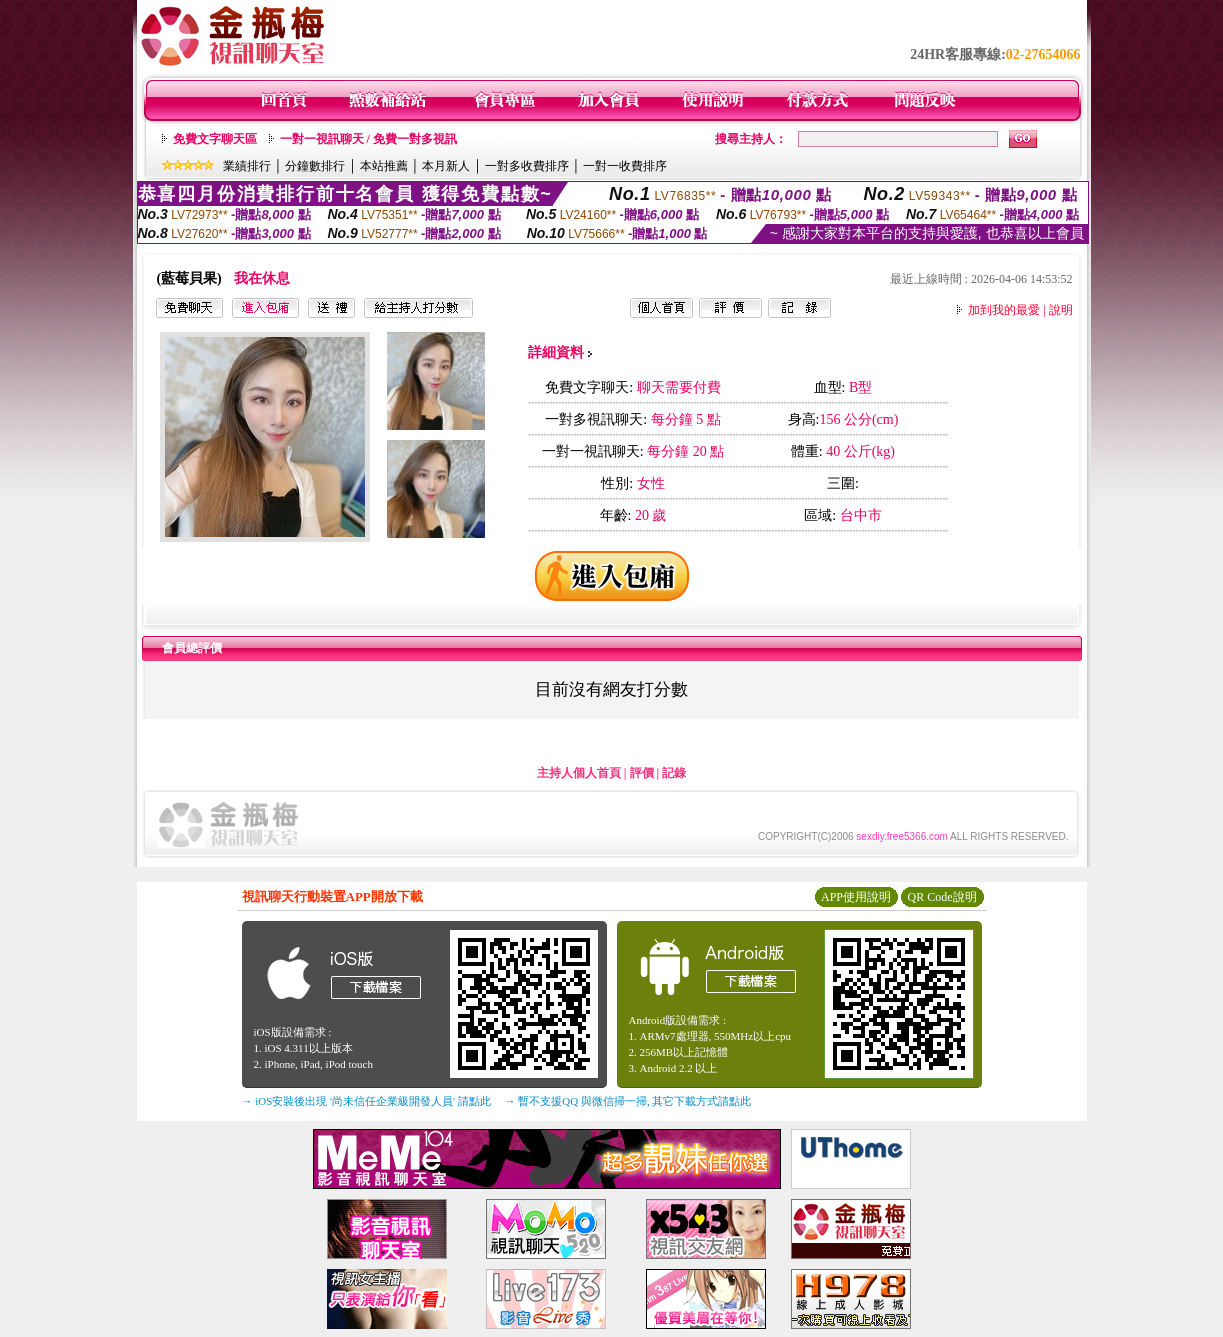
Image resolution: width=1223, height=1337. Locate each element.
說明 (1061, 310)
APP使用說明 (856, 897)
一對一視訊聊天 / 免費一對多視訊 (368, 139)
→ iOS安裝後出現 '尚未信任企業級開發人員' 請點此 (366, 1101)
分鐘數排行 (315, 166)
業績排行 (247, 166)
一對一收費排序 (625, 166)
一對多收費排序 (527, 166)
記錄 (674, 773)
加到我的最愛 (1004, 310)
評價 (642, 773)
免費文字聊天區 (215, 139)
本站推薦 (384, 166)
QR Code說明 (942, 897)
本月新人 (446, 166)
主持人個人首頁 (579, 773)
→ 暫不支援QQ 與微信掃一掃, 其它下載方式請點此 (628, 1101)
